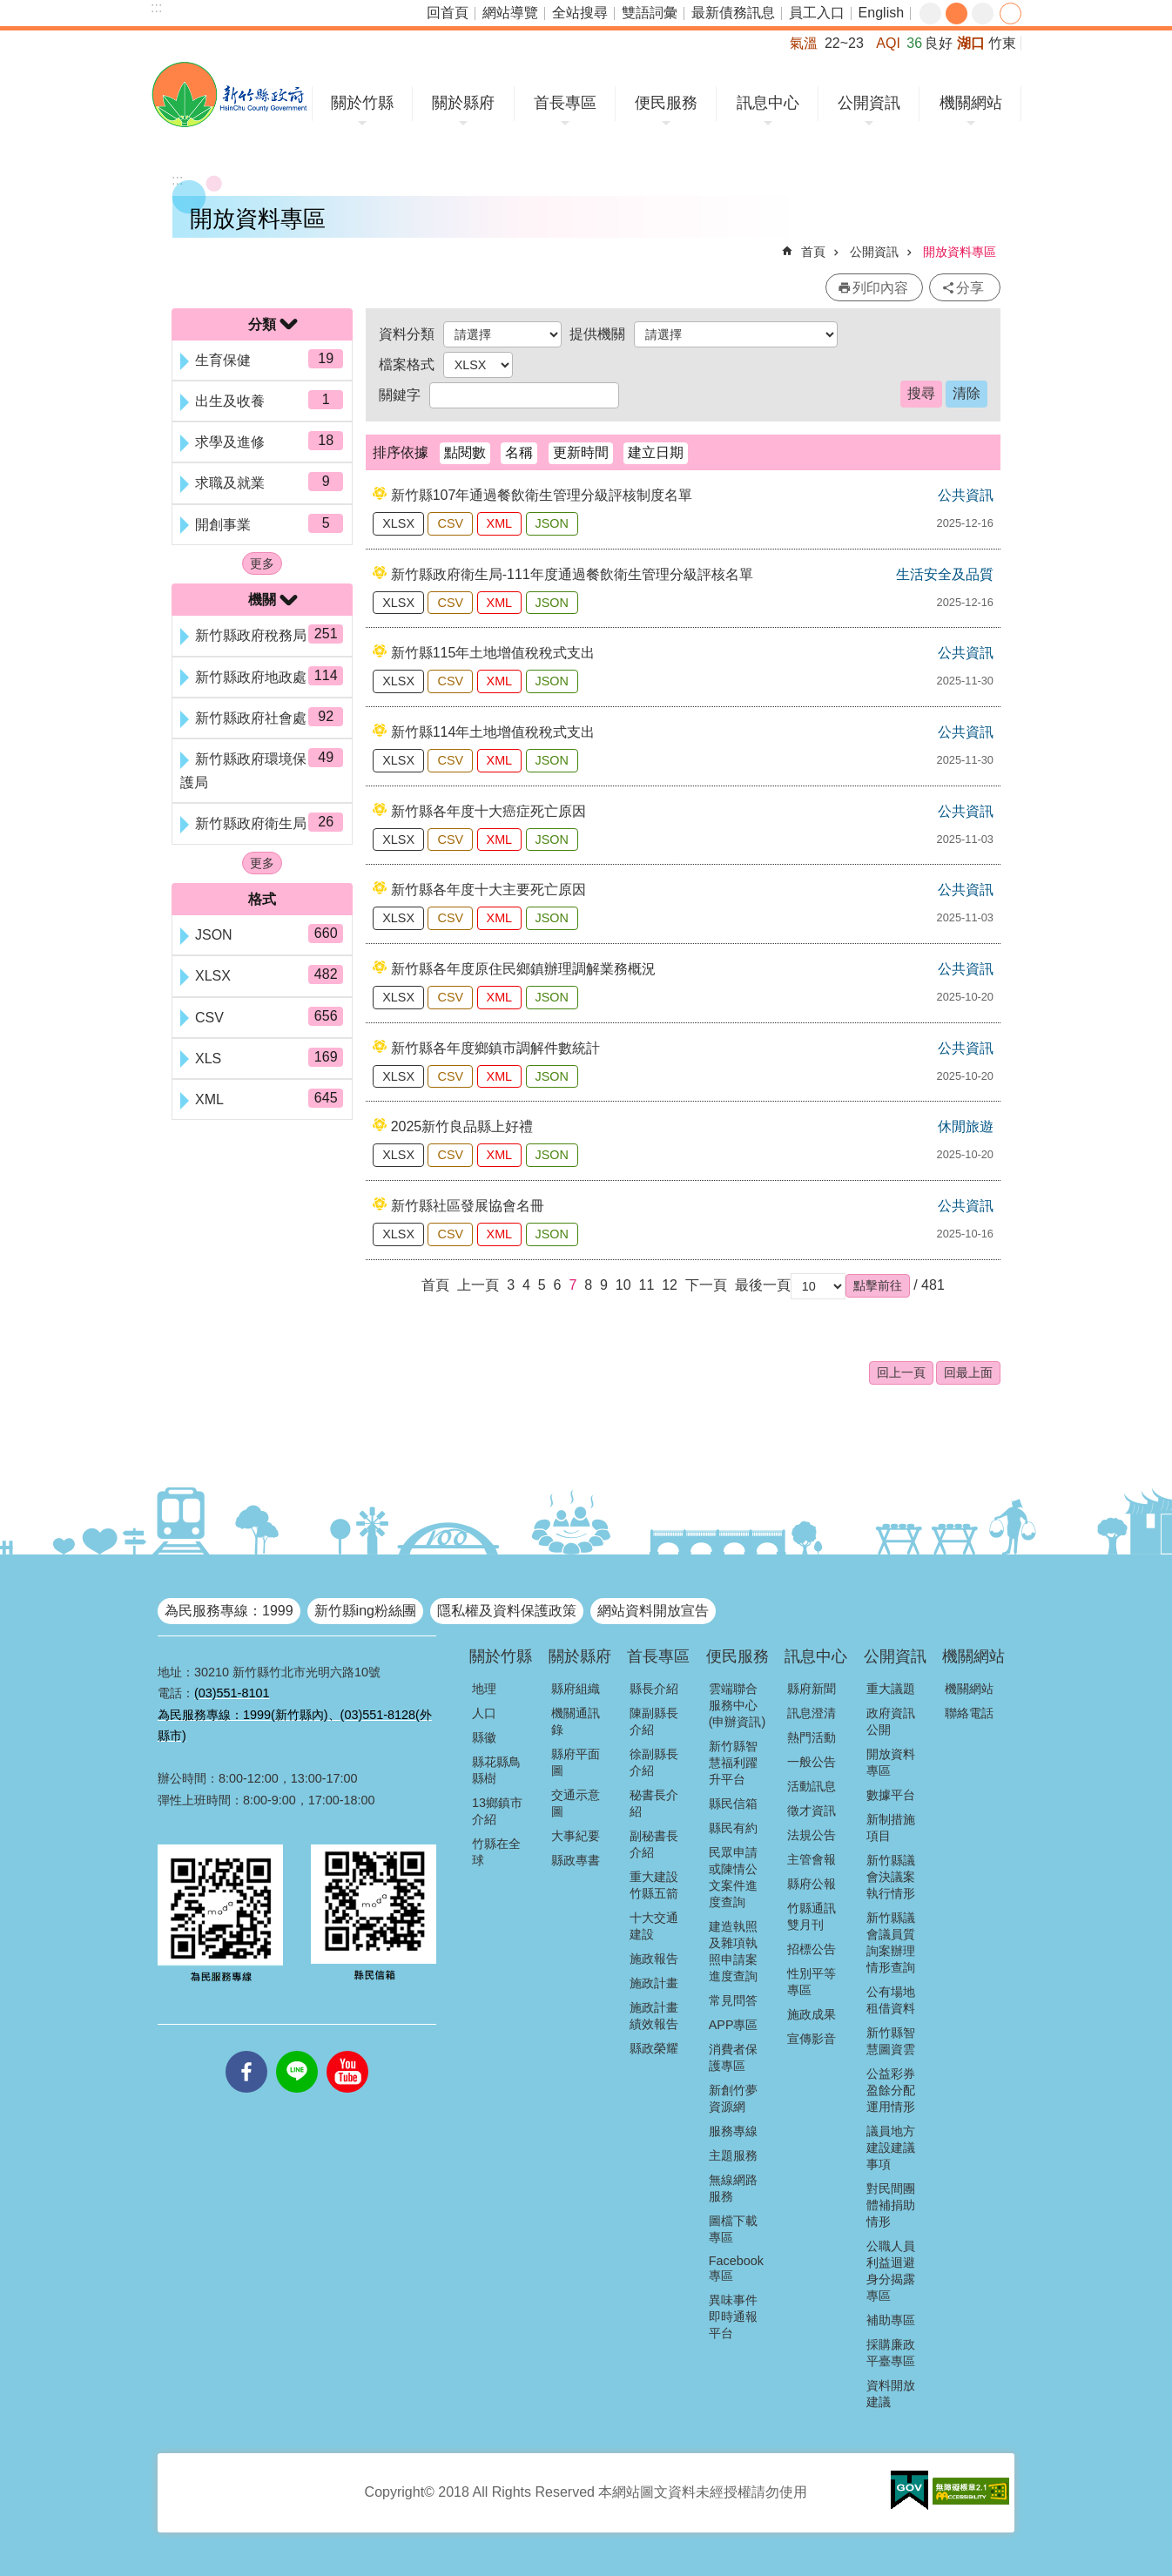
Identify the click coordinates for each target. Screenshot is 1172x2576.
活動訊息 (811, 1786)
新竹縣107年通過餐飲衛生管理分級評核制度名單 (542, 495)
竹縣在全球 (496, 1852)
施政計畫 (654, 1983)
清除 (966, 393)
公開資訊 (869, 102)
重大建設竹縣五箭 (654, 1885)
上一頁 (478, 1285)
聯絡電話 (969, 1713)
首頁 (813, 252)
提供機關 (597, 334)
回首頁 (447, 12)
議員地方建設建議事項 (890, 2147)
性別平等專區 (811, 1981)
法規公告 (811, 1835)
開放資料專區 (959, 252)
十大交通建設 (654, 1926)
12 (669, 1285)
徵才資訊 (811, 1810)
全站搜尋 (580, 12)
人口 (484, 1713)
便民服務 (666, 102)
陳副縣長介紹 (654, 1721)
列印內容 (880, 287)
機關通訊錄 (575, 1721)
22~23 (844, 43)
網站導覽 (510, 12)
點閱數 (465, 452)
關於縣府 (463, 102)
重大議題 (890, 1689)
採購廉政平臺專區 (890, 2352)
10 (623, 1285)
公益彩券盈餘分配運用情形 (890, 2090)
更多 (262, 563)
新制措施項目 (890, 1827)
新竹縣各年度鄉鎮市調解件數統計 (495, 1048)
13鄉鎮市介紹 (497, 1811)
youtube (347, 2051)
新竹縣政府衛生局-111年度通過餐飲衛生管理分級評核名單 (572, 574)
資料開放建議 (890, 2393)
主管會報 (811, 1859)
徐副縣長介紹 (654, 1762)
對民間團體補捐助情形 (890, 2205)
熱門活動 (811, 1737)
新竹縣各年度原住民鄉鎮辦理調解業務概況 (523, 968)
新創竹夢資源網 (733, 2098)
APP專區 (733, 2025)
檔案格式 (406, 364)
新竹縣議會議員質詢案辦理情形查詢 (890, 1942)
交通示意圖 (575, 1803)
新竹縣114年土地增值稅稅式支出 (493, 732)
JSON (552, 523)
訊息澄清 (811, 1713)
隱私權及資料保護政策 (506, 1610)
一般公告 (811, 1762)
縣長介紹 (654, 1689)
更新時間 (581, 452)
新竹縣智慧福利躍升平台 (733, 1762)
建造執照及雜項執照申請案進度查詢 (733, 1951)
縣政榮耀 (654, 2048)
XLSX (398, 523)
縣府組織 (575, 1689)
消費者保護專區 (733, 2057)
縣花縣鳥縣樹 (496, 1770)
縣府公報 (811, 1884)
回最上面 (968, 1372)
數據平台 (890, 1795)
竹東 (1002, 43)
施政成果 (811, 2014)
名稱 (519, 452)
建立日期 (656, 452)
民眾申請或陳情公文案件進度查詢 (733, 1877)
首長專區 (565, 102)
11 (646, 1285)
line (297, 2051)
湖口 (971, 43)
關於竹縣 (362, 102)
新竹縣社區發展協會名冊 (467, 1205)
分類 (262, 324)
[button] (877, 1285)
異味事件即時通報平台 (733, 2316)
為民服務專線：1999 (229, 1610)
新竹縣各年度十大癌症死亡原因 (488, 811)
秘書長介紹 (654, 1803)
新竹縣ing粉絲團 (365, 1610)
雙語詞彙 (649, 12)
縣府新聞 (811, 1689)
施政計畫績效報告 (654, 2015)
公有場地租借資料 (890, 2000)
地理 (484, 1689)
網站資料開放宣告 (653, 1610)
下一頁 (706, 1285)
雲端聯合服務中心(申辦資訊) (737, 1705)
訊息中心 (768, 102)
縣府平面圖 (575, 1762)
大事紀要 (575, 1836)
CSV (450, 523)
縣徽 (484, 1737)
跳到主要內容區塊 (9, 9)
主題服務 (733, 2155)
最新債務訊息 (733, 12)
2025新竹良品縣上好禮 (462, 1126)
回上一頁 (901, 1372)
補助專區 (890, 2320)
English (881, 12)
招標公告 (811, 1949)
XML (500, 523)
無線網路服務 (733, 2188)
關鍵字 (400, 395)
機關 (262, 599)
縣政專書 (575, 1860)
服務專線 (733, 2131)
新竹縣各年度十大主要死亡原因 (488, 889)
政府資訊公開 (890, 1721)
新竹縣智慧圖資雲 (890, 2041)
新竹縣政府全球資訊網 (229, 94)
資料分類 (406, 334)
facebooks (246, 2051)
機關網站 (971, 102)
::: (156, 7)
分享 (1010, 13)
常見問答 (733, 2000)
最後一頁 (763, 1285)
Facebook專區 (736, 2268)
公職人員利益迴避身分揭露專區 (890, 2271)
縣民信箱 (733, 1804)
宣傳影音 (811, 2039)
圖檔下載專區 (733, 2229)
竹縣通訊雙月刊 (811, 1916)
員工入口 (817, 12)
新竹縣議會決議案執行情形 (890, 1876)
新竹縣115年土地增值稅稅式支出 (493, 652)
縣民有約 (733, 1828)
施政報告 (654, 1959)
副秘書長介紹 (654, 1844)
